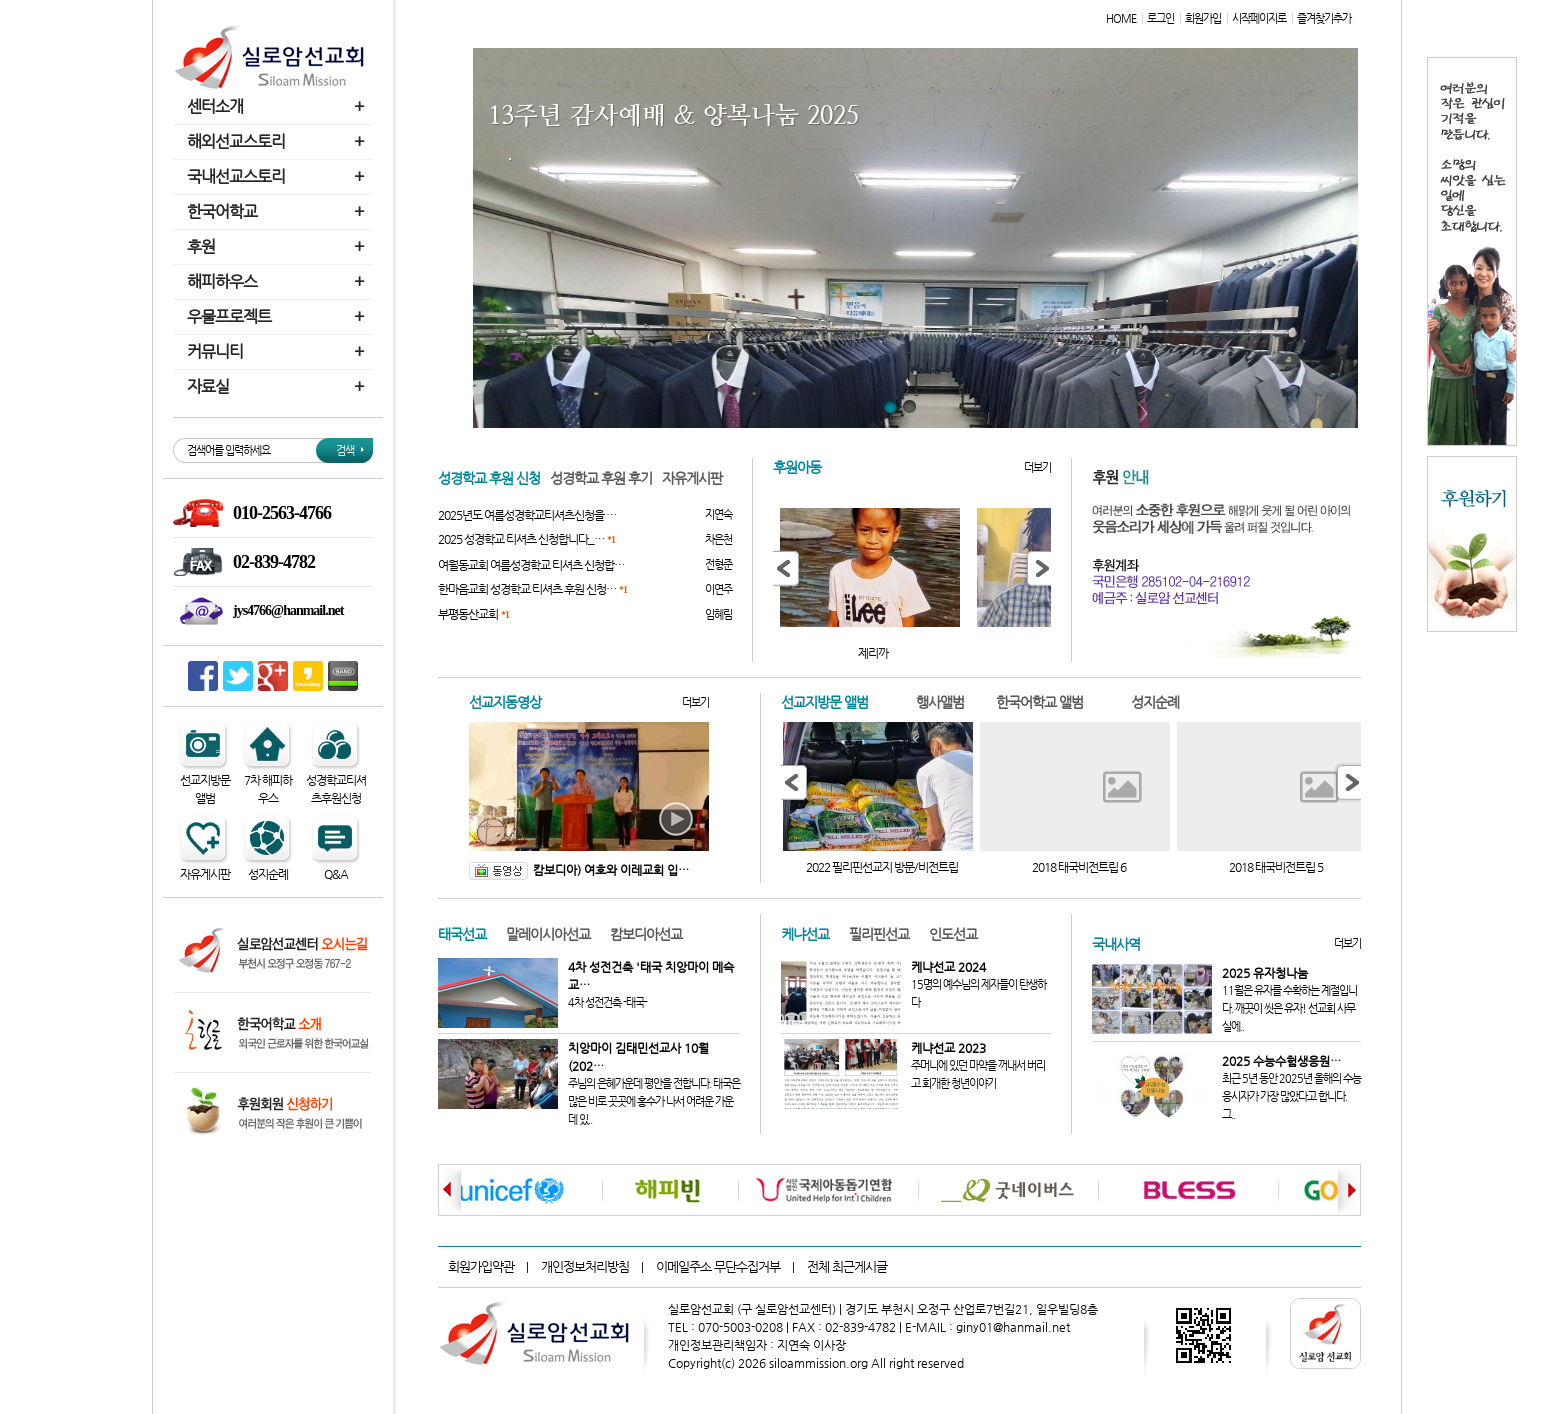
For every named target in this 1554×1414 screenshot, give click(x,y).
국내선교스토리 (278, 176)
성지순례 (1155, 702)
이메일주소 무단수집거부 (718, 1266)
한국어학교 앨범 (1039, 702)
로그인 (1160, 18)
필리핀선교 (879, 934)
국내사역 (1116, 944)
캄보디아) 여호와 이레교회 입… (579, 870)
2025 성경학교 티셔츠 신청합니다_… (526, 539)
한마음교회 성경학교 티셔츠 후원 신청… (532, 589)
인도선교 (953, 934)
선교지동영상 (505, 702)
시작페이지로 (1259, 18)
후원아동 (797, 467)
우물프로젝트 (278, 316)
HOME (1121, 18)
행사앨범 (940, 702)
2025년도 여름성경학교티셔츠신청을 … (527, 515)
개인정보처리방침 (585, 1266)
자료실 (278, 386)
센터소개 (278, 106)
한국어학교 (278, 211)
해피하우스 (278, 281)
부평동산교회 (473, 614)
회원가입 (1203, 18)
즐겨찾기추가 (1324, 18)
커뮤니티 (278, 351)
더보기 (1037, 467)
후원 (278, 246)
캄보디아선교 (646, 934)
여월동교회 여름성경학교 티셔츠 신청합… (531, 565)
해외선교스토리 (278, 141)
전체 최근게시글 (847, 1266)
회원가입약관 (481, 1266)
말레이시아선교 (548, 934)
